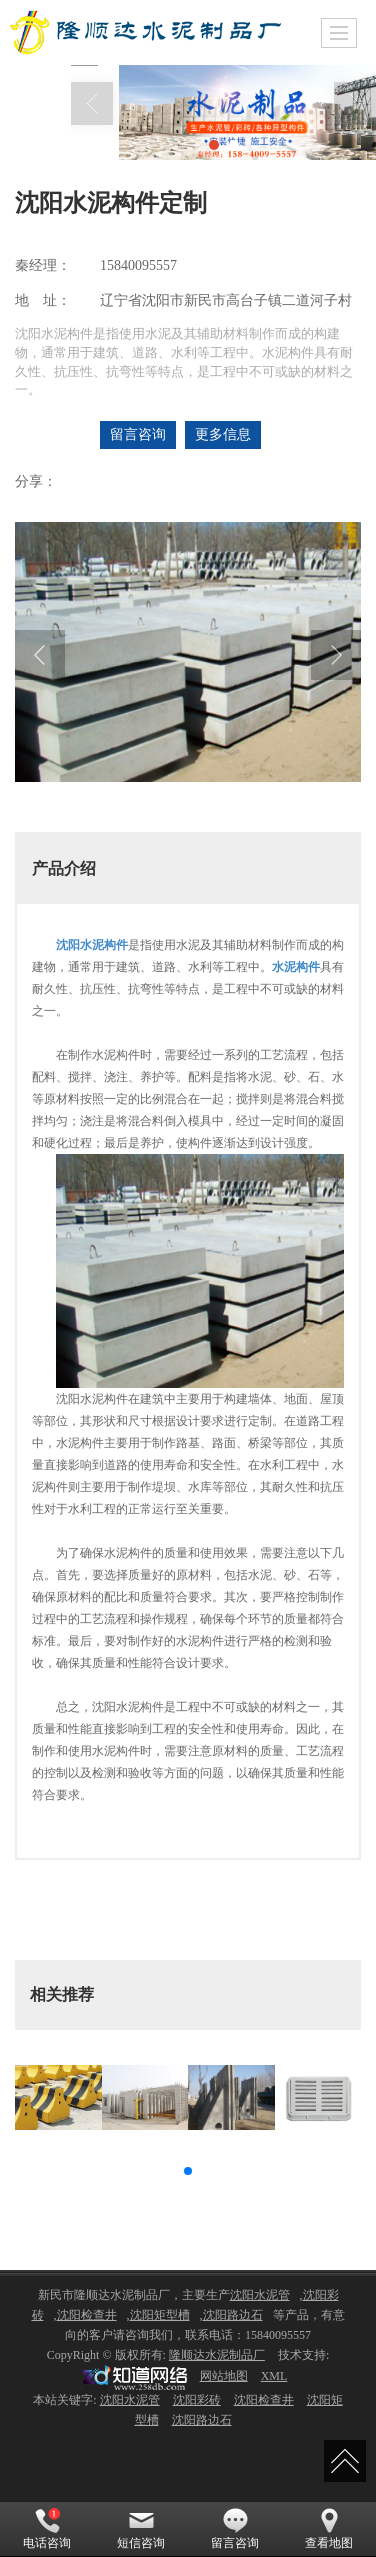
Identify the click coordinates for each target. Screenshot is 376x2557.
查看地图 (329, 2529)
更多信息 (223, 434)
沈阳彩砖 (197, 2400)
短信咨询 (141, 2529)
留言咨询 (138, 434)
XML (274, 2376)
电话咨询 (47, 2529)
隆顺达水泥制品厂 (217, 2355)
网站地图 (224, 2376)
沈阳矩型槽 (160, 2315)
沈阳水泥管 (260, 2295)
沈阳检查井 (87, 2315)
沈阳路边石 (233, 2315)
